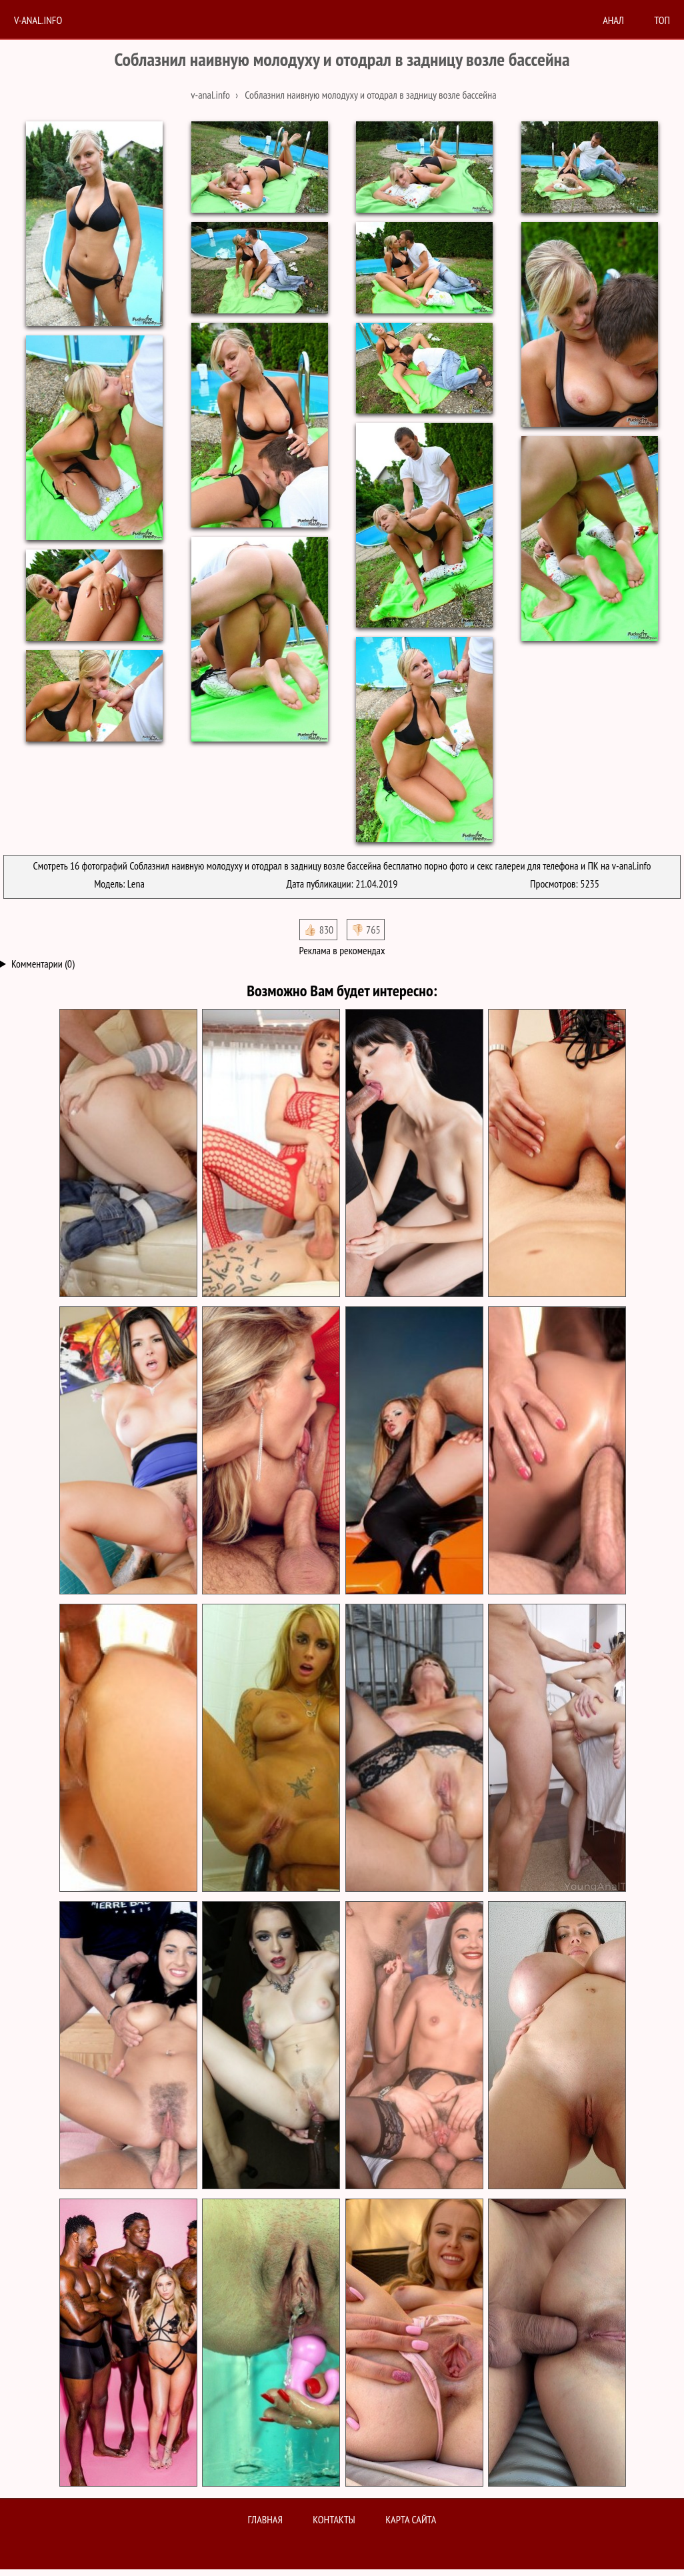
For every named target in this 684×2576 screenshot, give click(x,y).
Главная (265, 2519)
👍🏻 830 (318, 929)
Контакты (334, 2519)
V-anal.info (38, 20)
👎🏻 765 (366, 929)
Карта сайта (410, 2519)
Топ (662, 20)
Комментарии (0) (43, 963)
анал (613, 20)
